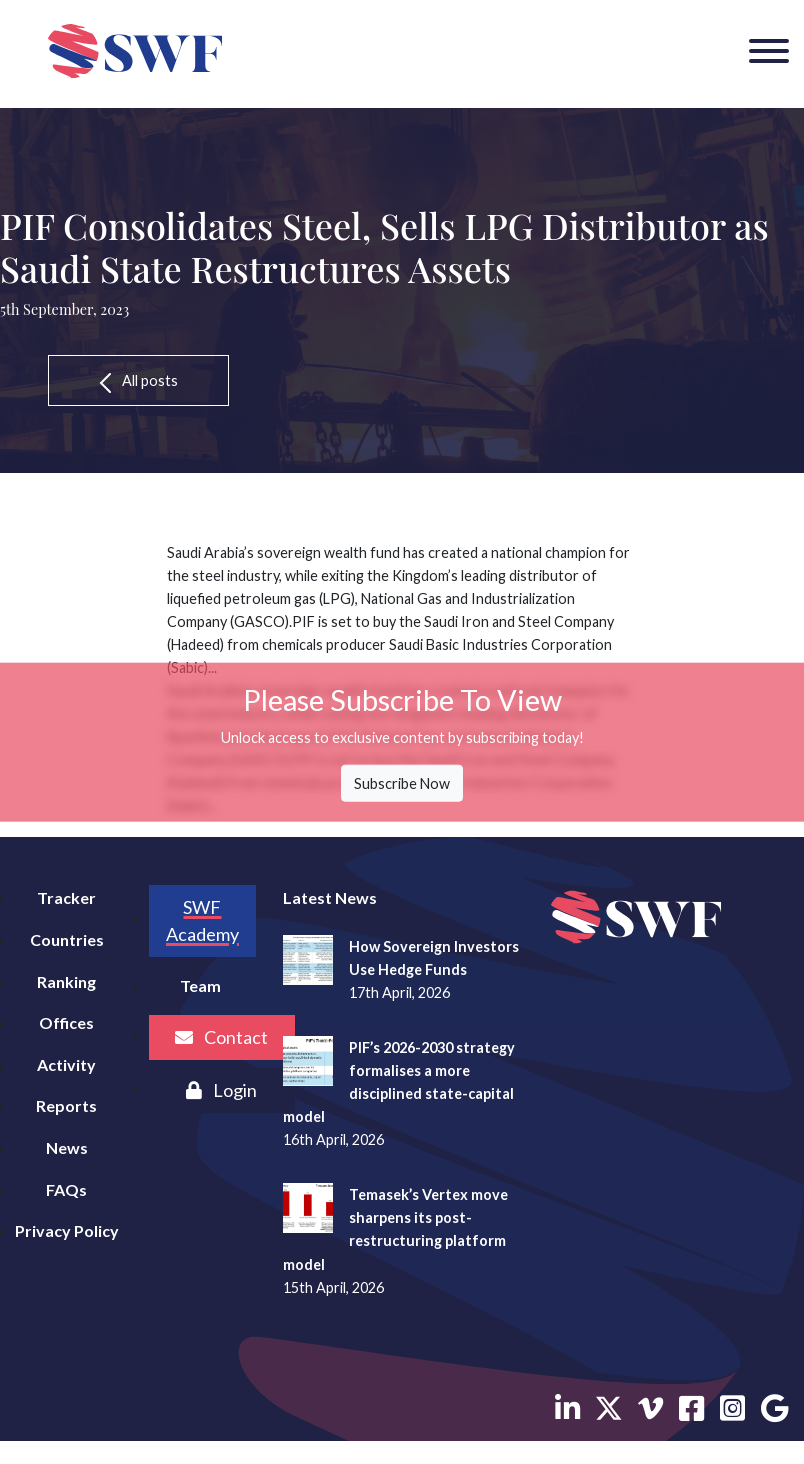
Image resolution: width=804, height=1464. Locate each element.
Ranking (66, 981)
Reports (66, 1105)
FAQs (66, 1189)
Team (200, 985)
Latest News (330, 897)
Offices (66, 1022)
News (67, 1147)
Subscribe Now (402, 783)
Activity (66, 1064)
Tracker (66, 897)
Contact (221, 1037)
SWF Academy (202, 920)
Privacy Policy (67, 1230)
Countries (67, 939)
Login (221, 1090)
